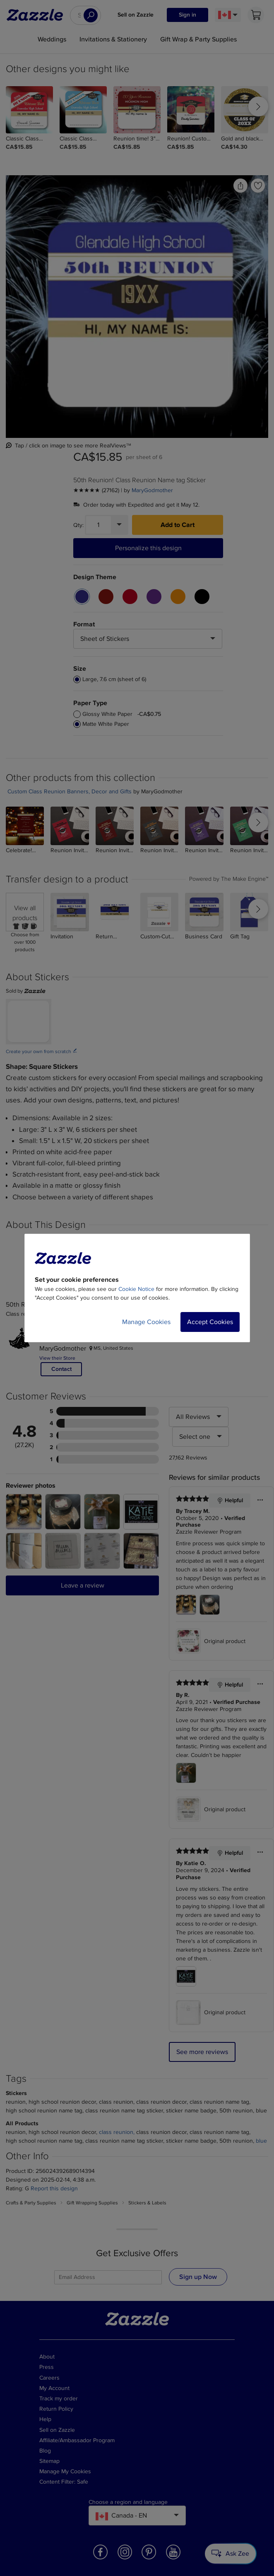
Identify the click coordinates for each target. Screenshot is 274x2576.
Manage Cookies (146, 1322)
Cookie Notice (136, 1289)
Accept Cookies (210, 1322)
